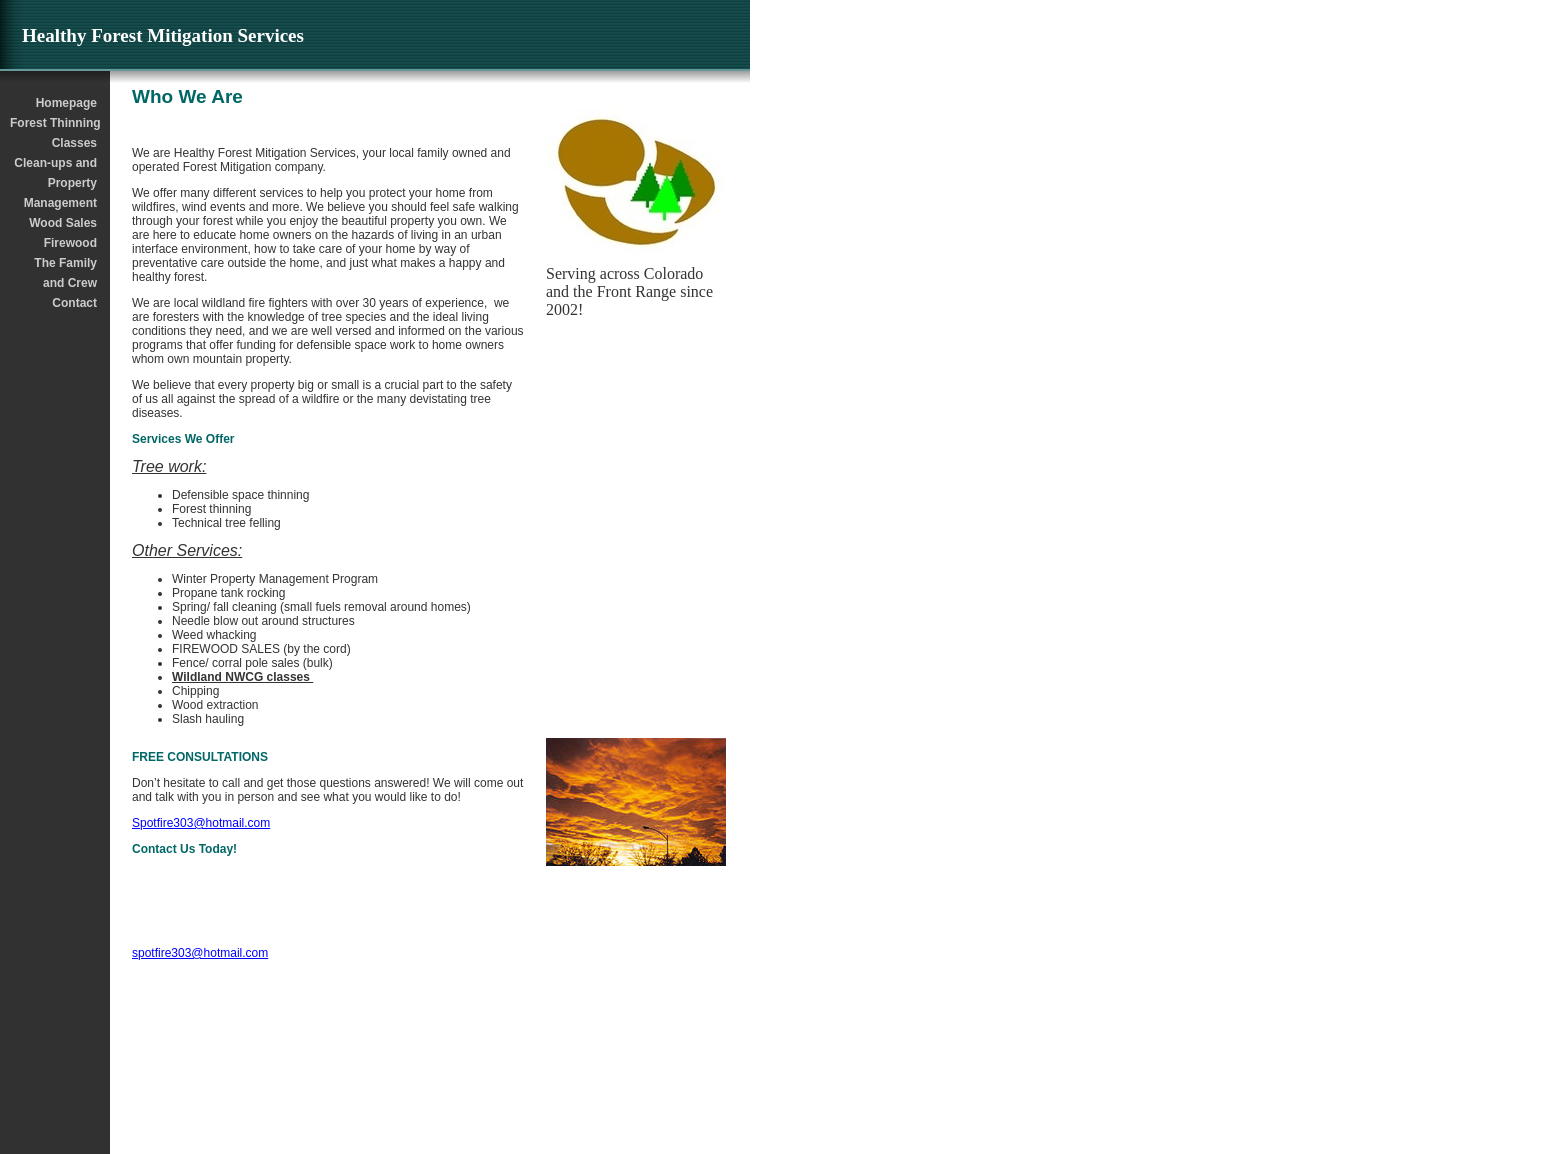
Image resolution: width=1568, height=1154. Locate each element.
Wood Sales (63, 223)
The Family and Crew (65, 273)
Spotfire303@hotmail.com (201, 823)
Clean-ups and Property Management (55, 183)
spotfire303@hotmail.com (200, 953)
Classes (74, 143)
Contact (74, 303)
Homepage (66, 103)
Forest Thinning (55, 123)
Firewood (70, 243)
